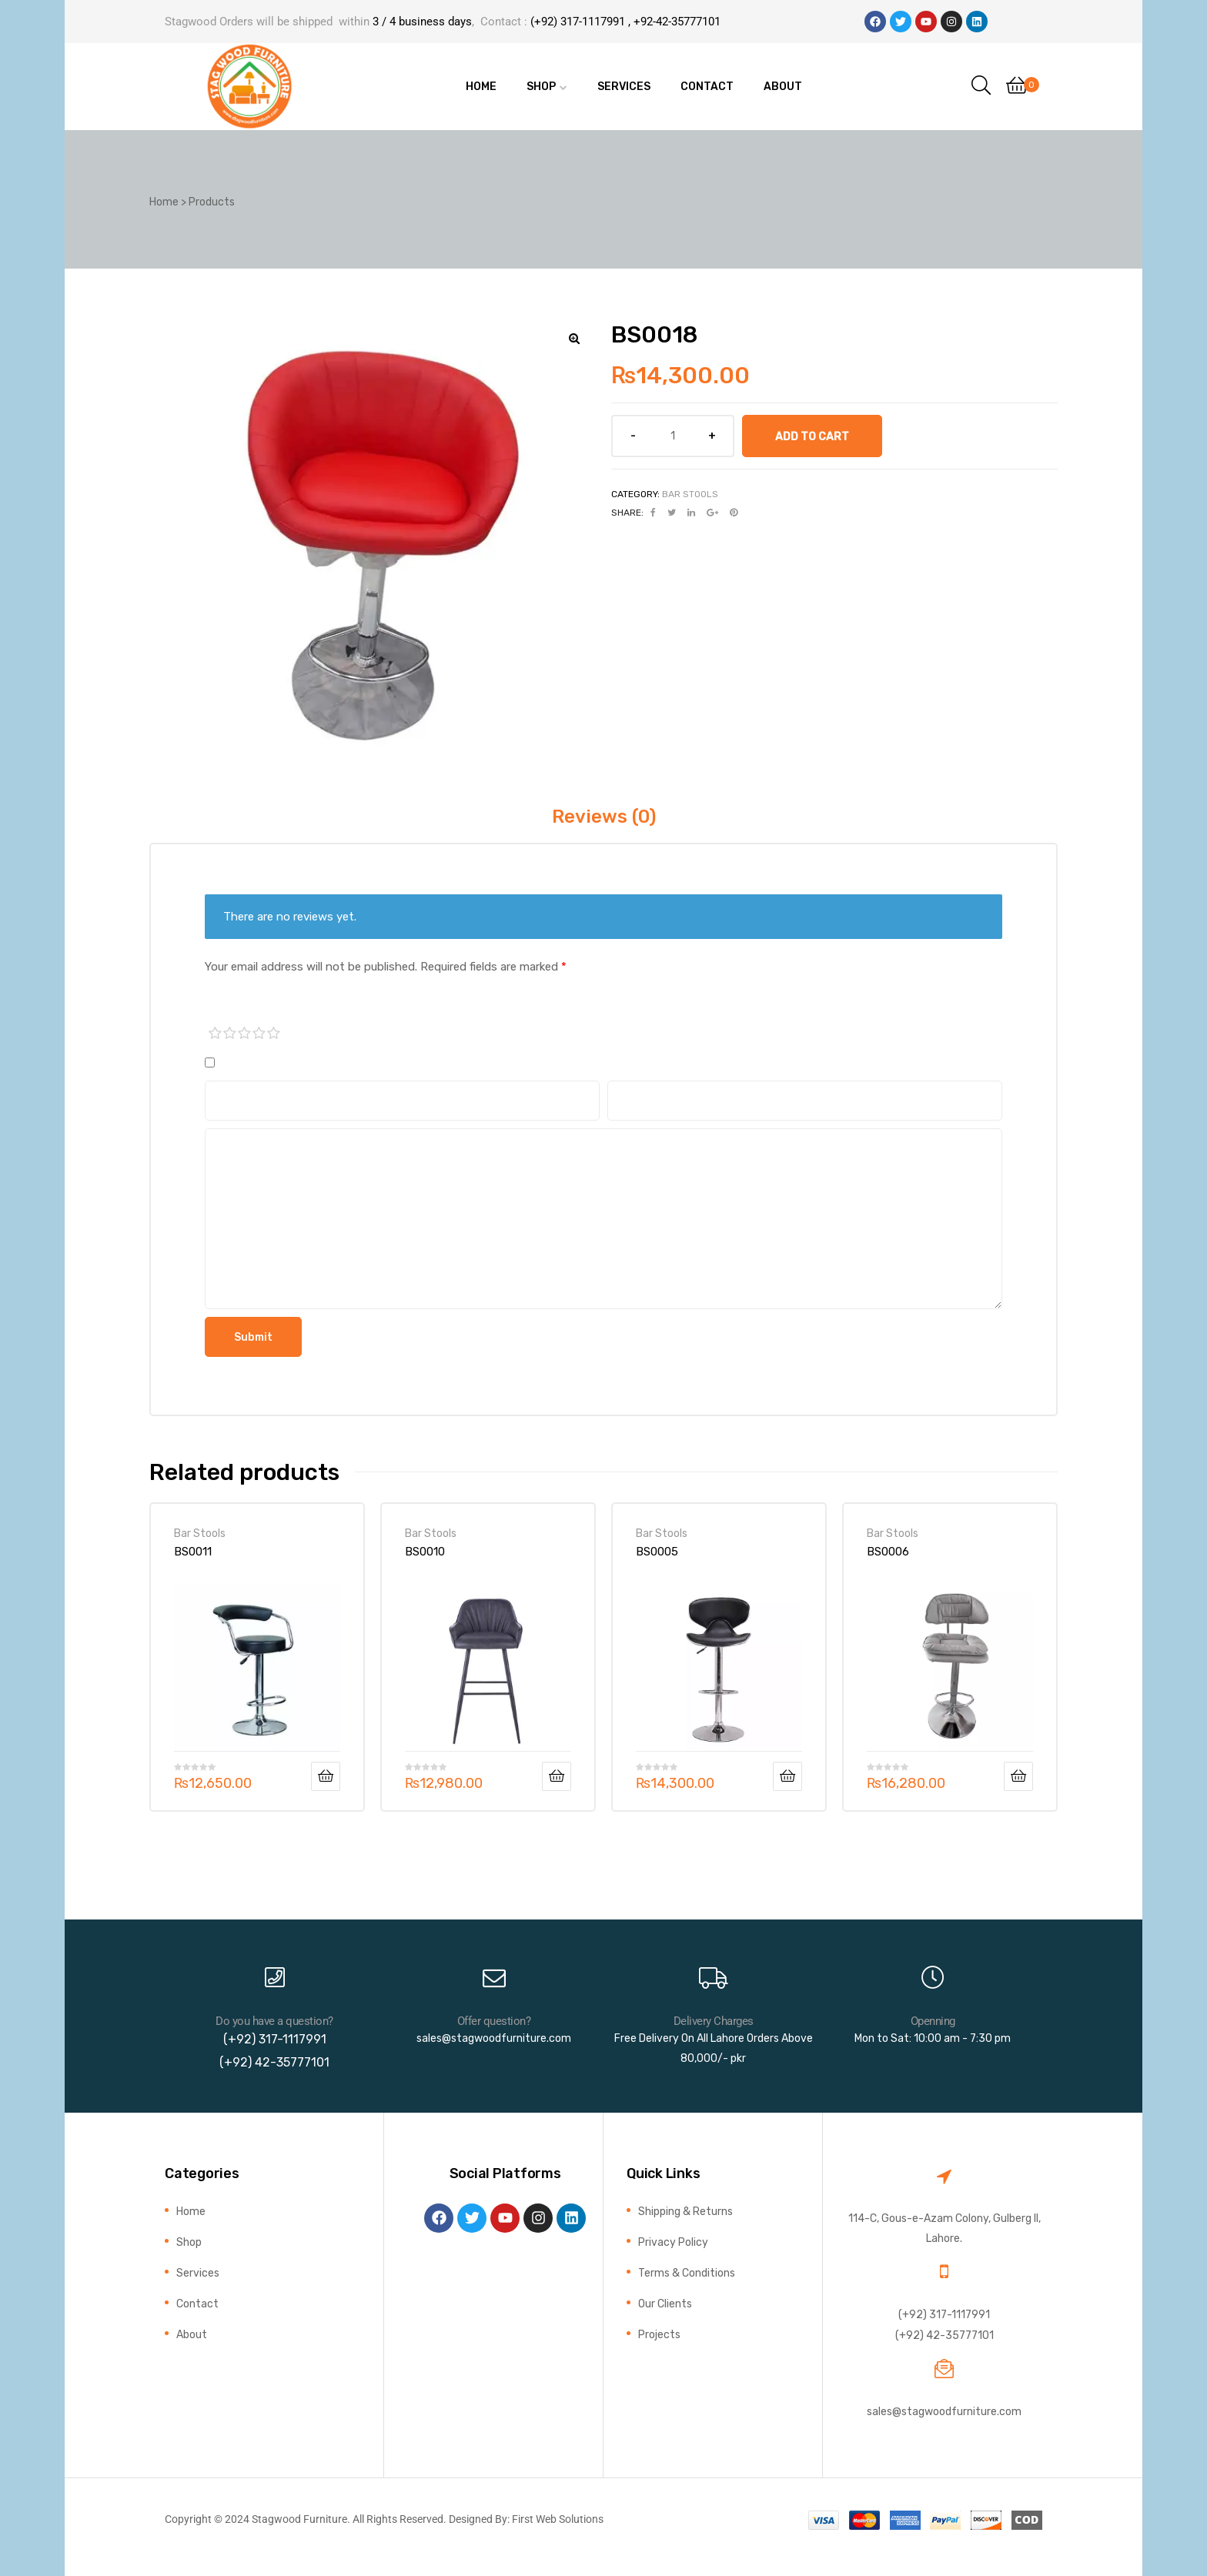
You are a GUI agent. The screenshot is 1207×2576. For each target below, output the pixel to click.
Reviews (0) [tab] (604, 816)
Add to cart (812, 436)
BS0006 (888, 1552)
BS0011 (193, 1552)
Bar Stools (690, 494)
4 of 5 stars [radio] (259, 1034)
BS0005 (657, 1552)
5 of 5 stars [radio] (274, 1034)
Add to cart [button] (325, 1776)
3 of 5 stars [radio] (245, 1034)
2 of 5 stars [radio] (230, 1034)
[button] (574, 339)
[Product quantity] (672, 436)
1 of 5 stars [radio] (215, 1034)
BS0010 (425, 1552)
